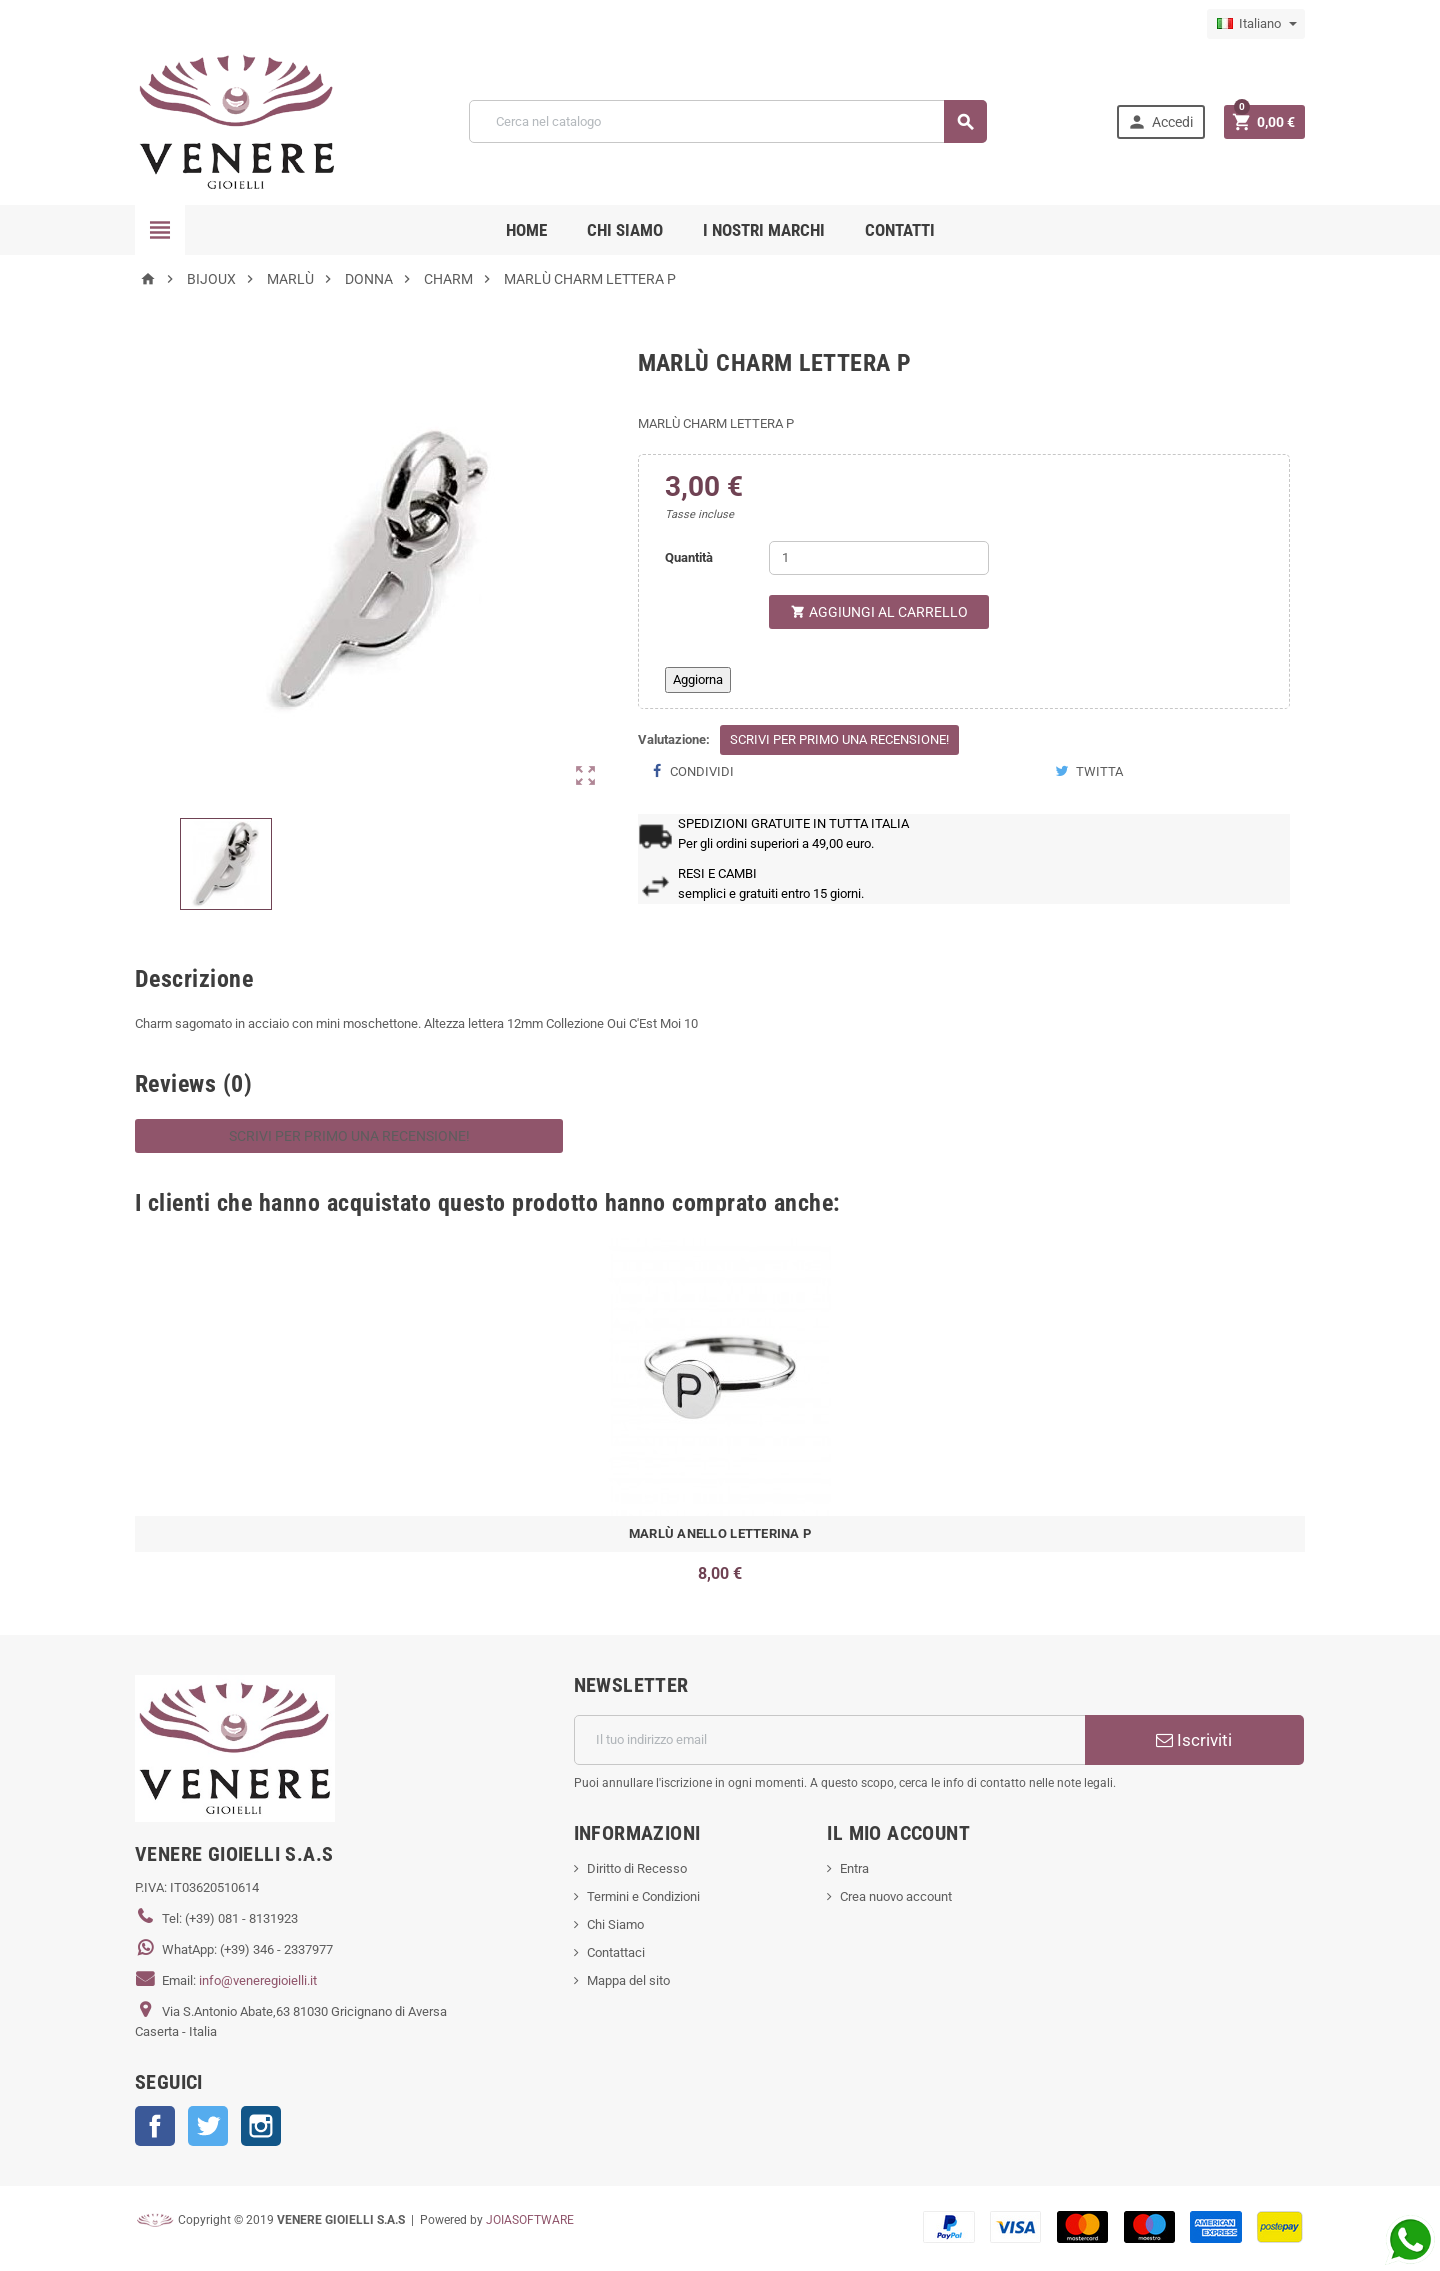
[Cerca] (727, 121)
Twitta (1089, 771)
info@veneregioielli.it (258, 1980)
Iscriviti (1194, 1740)
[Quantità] (879, 558)
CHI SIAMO (625, 230)
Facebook (155, 2126)
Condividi (693, 771)
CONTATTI (900, 230)
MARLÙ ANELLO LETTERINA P (720, 1533)
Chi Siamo (615, 1924)
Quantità (689, 557)
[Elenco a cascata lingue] (1256, 24)
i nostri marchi (764, 230)
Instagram (261, 2126)
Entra (854, 1868)
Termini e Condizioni (643, 1896)
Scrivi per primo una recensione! (839, 739)
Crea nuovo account (896, 1896)
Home (526, 230)
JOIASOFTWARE (530, 2220)
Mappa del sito (628, 1980)
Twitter (208, 2126)
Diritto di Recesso (637, 1868)
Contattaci (616, 1952)
